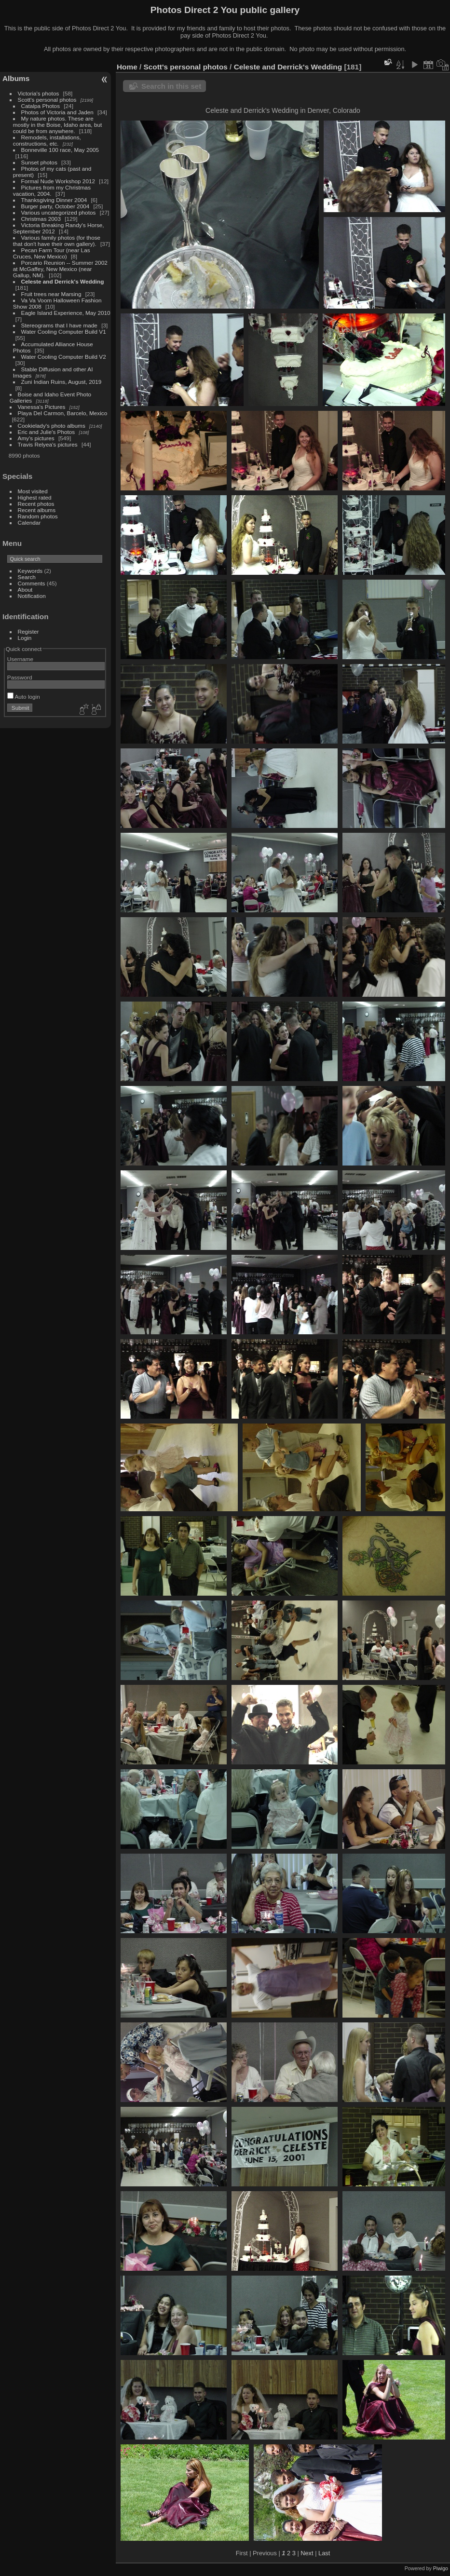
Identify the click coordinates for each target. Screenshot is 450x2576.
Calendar (29, 522)
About (25, 589)
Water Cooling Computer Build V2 (63, 356)
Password (19, 677)
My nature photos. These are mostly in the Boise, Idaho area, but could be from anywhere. (57, 124)
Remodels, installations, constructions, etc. (47, 140)
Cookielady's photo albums (51, 425)
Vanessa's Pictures (42, 407)
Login (25, 638)
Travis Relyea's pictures (48, 444)
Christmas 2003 (41, 219)
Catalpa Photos (40, 106)
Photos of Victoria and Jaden (57, 112)
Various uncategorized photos (58, 212)
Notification (32, 596)
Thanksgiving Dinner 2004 (54, 200)
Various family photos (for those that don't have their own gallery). (56, 240)
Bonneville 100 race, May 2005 (60, 150)
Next (306, 2553)
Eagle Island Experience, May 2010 (65, 313)
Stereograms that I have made (59, 325)
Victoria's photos (38, 93)
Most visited (33, 491)
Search (27, 577)
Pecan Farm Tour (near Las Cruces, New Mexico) (51, 253)
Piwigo (440, 2568)
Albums (15, 78)
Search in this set (171, 86)
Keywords (30, 571)
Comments (31, 583)
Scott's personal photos (47, 99)
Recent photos (36, 504)
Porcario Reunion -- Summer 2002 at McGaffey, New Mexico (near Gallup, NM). (60, 268)
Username (20, 659)
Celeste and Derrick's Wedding (62, 281)
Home (127, 67)
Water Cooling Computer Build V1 (63, 331)
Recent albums (36, 510)
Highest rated (35, 497)
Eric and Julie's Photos (46, 432)
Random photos (38, 516)
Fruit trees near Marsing (51, 294)
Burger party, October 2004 (55, 206)
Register (28, 631)
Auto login (23, 696)
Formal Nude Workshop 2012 (58, 181)
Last (324, 2553)
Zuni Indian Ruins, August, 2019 (61, 382)
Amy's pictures (36, 438)
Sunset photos (39, 162)
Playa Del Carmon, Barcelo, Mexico (63, 413)
